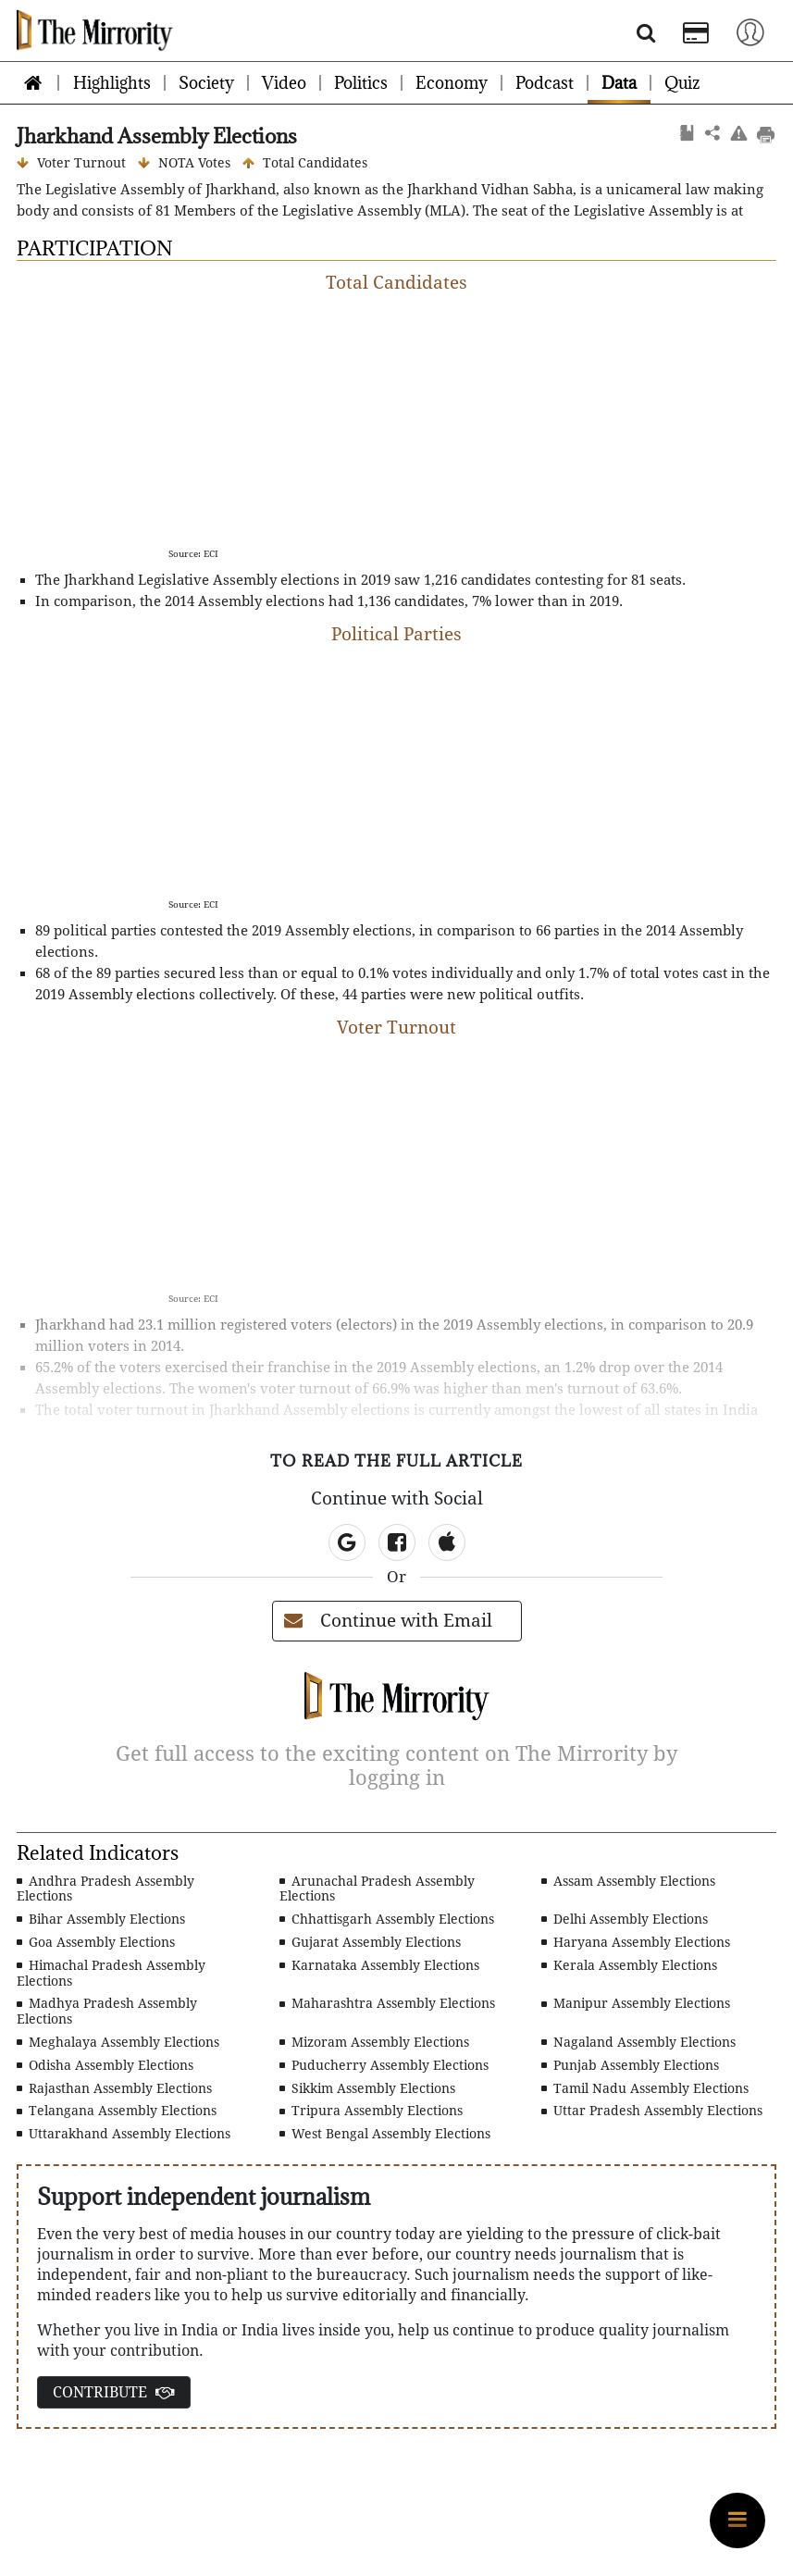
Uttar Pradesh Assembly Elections (651, 2110)
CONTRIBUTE (114, 2392)
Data (619, 82)
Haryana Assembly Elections (635, 1942)
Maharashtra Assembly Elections (387, 2003)
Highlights (112, 82)
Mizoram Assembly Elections (374, 2042)
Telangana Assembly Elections (117, 2110)
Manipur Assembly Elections (635, 2003)
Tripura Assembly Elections (371, 2110)
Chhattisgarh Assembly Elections (386, 1919)
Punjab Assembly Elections (630, 2065)
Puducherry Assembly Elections (384, 2065)
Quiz (682, 82)
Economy (451, 82)
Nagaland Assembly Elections (638, 2042)
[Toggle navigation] (750, 31)
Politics (361, 82)
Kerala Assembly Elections (629, 1965)
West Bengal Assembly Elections (384, 2133)
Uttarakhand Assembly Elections (123, 2133)
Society (206, 82)
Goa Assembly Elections (96, 1942)
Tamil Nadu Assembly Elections (645, 2088)
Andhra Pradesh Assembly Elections (105, 1889)
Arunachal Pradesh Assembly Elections (377, 1889)
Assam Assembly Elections (628, 1881)
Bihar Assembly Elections (101, 1919)
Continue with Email (388, 1620)
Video (284, 82)
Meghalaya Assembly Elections (118, 2042)
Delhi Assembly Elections (624, 1919)
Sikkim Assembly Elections (367, 2088)
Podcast (544, 82)
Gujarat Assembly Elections (370, 1942)
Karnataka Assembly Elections (379, 1965)
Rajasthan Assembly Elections (114, 2088)
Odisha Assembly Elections (105, 2065)
